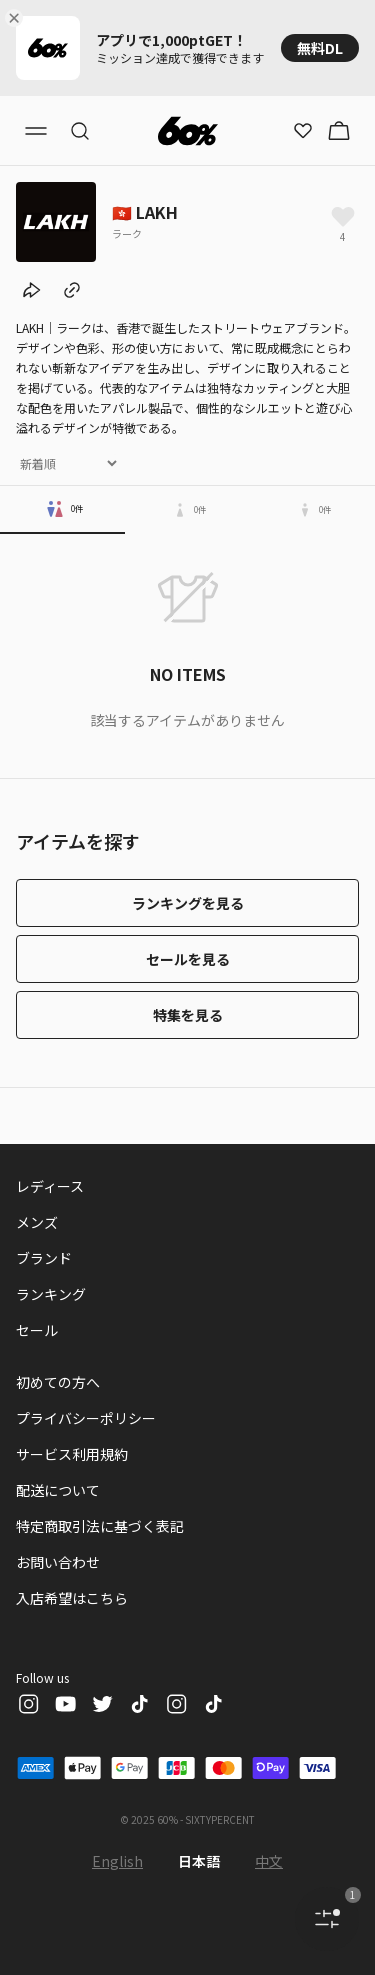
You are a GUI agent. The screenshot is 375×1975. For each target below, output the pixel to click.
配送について (58, 1490)
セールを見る (188, 959)
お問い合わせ (58, 1562)
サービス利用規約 (72, 1454)
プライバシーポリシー (86, 1418)
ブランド (44, 1258)
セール (37, 1330)
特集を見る (188, 1015)
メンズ (37, 1222)
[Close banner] (18, 18)
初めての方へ (58, 1382)
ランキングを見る (188, 903)
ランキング (51, 1294)
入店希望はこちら (72, 1598)
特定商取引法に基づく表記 (100, 1526)
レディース (50, 1186)
